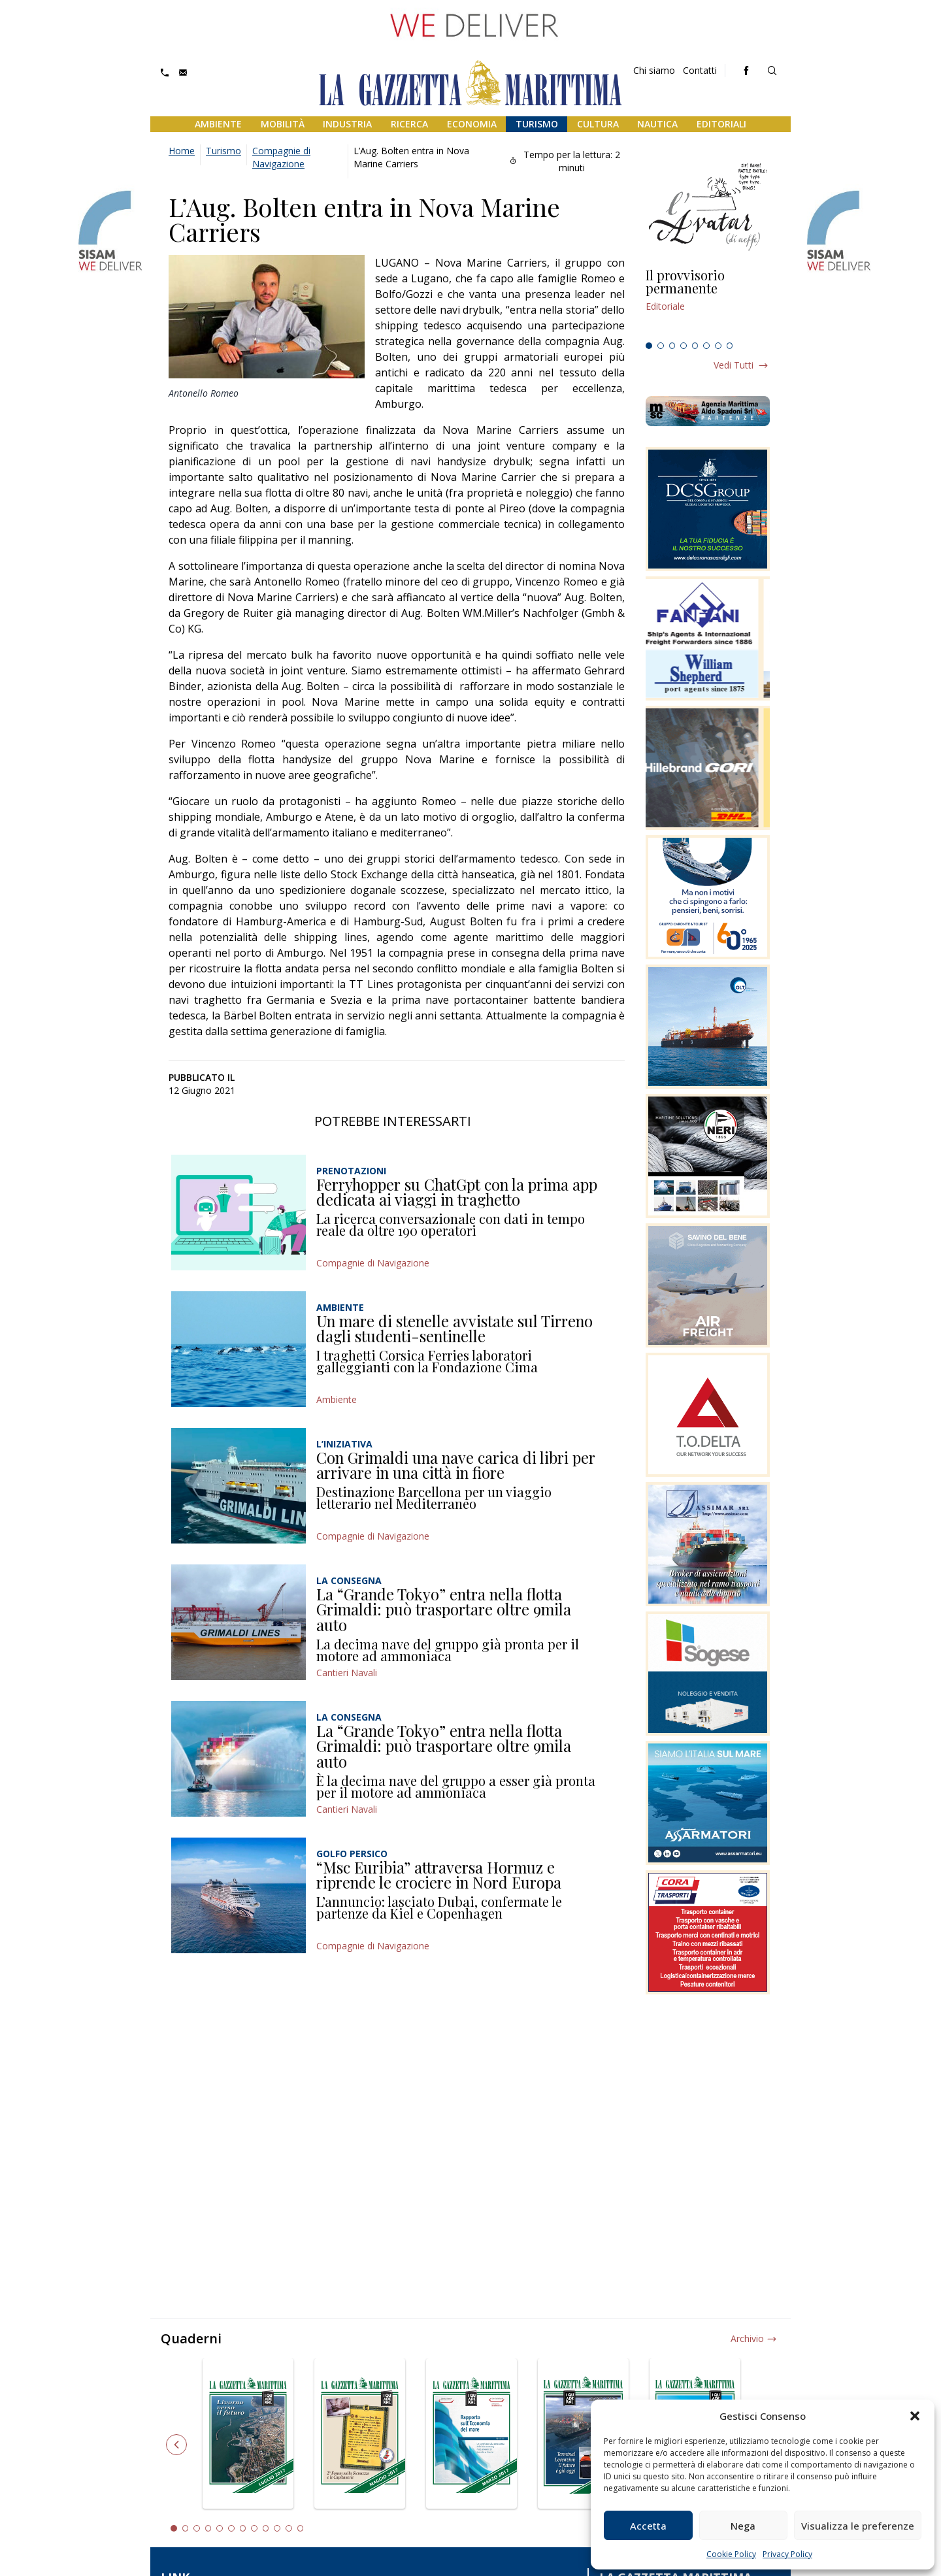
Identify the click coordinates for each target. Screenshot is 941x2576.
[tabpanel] (708, 303)
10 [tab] (277, 2528)
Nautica (657, 124)
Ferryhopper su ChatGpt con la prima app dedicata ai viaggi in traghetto (456, 1192)
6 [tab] (706, 345)
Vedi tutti (733, 365)
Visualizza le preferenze (857, 2525)
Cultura (598, 124)
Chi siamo (654, 70)
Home (182, 150)
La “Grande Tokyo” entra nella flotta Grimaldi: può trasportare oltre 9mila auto (443, 1609)
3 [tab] (672, 345)
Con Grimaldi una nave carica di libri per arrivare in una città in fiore (455, 1465)
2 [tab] (660, 345)
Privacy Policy (787, 2554)
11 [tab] (289, 2528)
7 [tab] (718, 345)
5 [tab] (695, 345)
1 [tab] (649, 345)
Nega (743, 2525)
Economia (472, 124)
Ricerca (409, 124)
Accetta (648, 2525)
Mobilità (283, 124)
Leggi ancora (708, 303)
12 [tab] (300, 2528)
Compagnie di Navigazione (281, 157)
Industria (347, 124)
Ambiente (218, 124)
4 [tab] (683, 345)
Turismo (537, 124)
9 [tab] (266, 2528)
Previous (176, 2444)
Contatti (700, 70)
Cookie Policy (731, 2554)
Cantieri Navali (346, 1672)
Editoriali (721, 124)
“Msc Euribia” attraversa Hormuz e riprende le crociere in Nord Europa (438, 1875)
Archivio (747, 2338)
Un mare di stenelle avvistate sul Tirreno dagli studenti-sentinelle (454, 1328)
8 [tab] (730, 345)
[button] (914, 2415)
